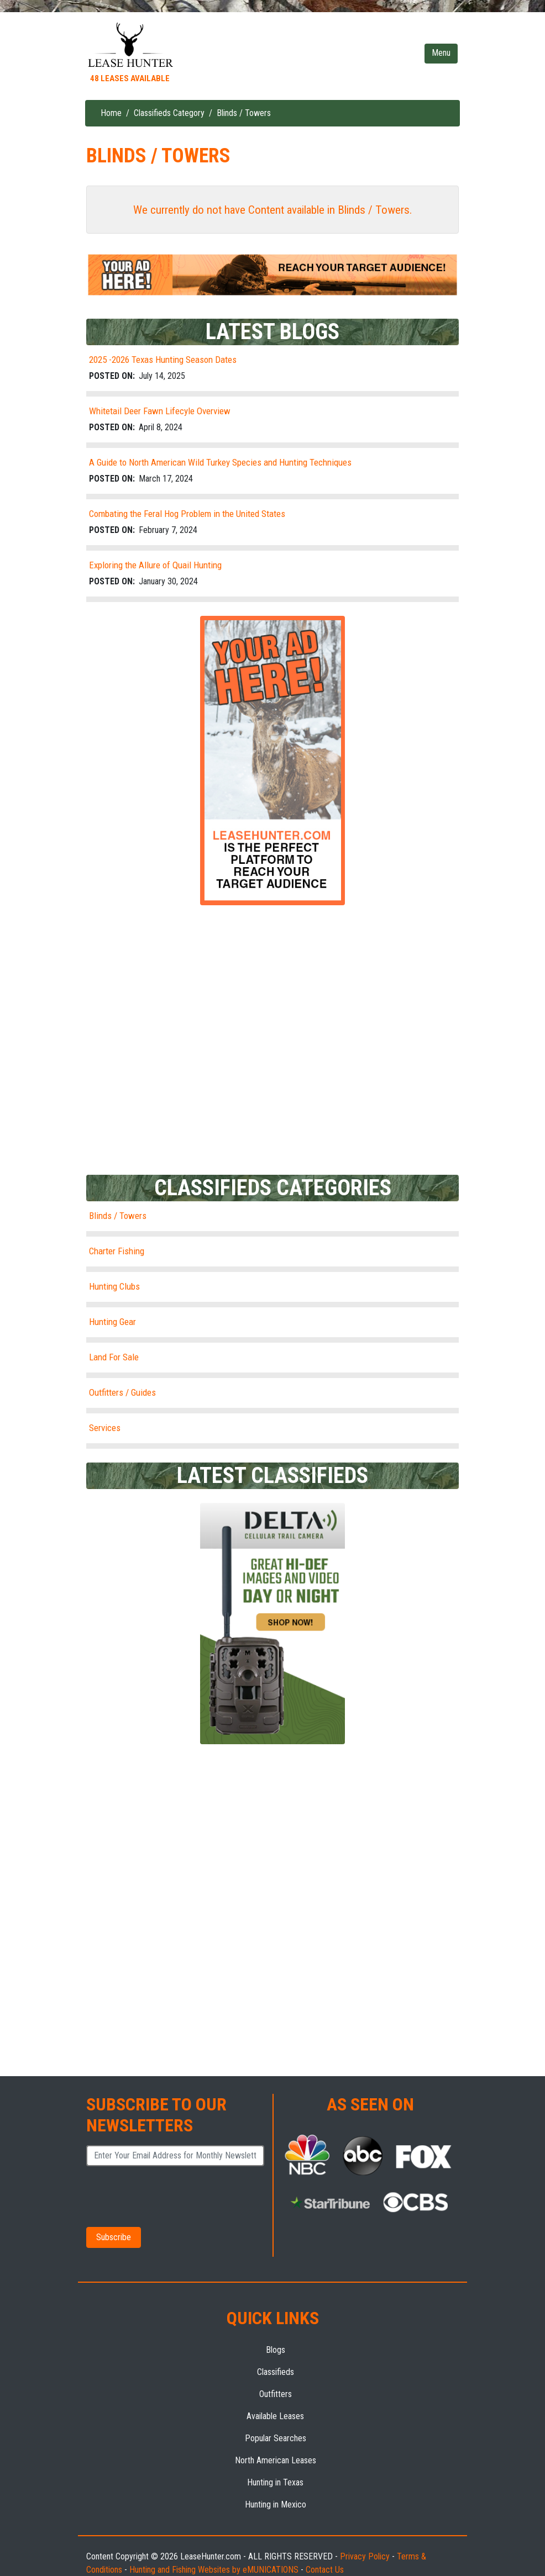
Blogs (275, 2350)
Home (111, 113)
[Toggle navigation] (441, 54)
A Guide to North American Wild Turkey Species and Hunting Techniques (220, 462)
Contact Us (325, 2569)
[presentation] (163, 2195)
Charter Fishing (116, 1251)
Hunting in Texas (275, 2482)
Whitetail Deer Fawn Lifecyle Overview (159, 410)
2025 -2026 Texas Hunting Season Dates (163, 359)
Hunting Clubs (114, 1286)
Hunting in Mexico (275, 2504)
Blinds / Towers (117, 1215)
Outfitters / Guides (122, 1392)
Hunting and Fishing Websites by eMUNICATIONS (213, 2569)
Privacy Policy (365, 2556)
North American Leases (275, 2460)
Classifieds (275, 2372)
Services (104, 1427)
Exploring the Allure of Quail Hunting (155, 565)
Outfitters (275, 2394)
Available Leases (275, 2416)
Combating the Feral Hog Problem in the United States (187, 513)
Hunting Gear (112, 1321)
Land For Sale (114, 1357)
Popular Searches (275, 2438)
